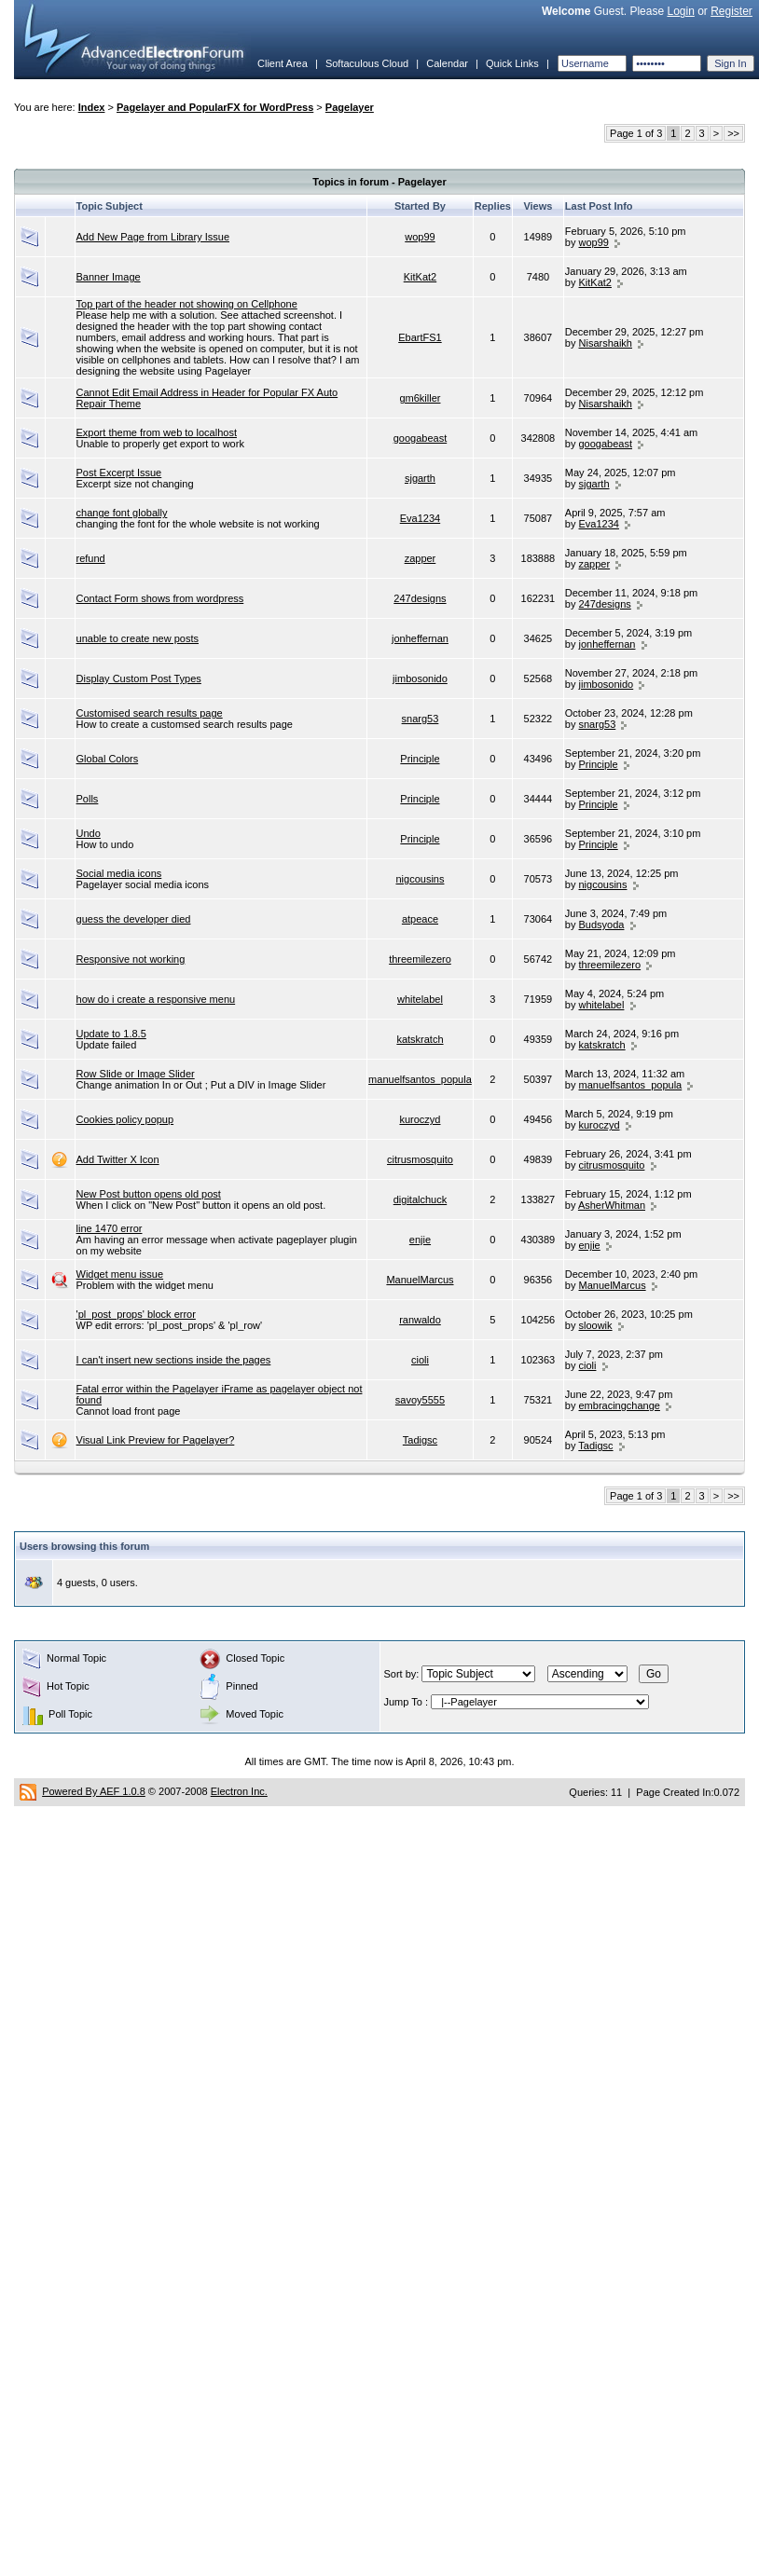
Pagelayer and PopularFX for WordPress (215, 107)
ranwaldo (420, 1319)
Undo (88, 833)
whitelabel (420, 999)
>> (733, 133)
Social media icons (119, 873)
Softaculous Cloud (366, 63)
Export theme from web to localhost (156, 432)
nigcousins (419, 878)
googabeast (420, 438)
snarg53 (420, 718)
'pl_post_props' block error (136, 1314)
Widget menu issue (120, 1274)
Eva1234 (420, 518)
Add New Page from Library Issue (152, 236)
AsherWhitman (611, 1205)
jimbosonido (420, 678)
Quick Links (512, 63)
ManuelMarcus (419, 1279)
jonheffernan (420, 638)
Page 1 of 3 (636, 133)
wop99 (420, 236)
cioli (420, 1359)
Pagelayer (349, 107)
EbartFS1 (419, 337)
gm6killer (419, 398)
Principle (419, 758)
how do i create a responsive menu (156, 999)
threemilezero (420, 959)
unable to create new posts (137, 638)
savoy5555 (420, 1399)
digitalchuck (420, 1199)
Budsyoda (602, 924)
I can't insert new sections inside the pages (173, 1359)
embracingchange (619, 1405)
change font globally (122, 512)
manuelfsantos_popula (420, 1079)
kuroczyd (419, 1119)
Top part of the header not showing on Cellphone (186, 303)
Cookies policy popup (125, 1119)
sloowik (596, 1325)
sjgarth (420, 478)
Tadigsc (420, 1440)
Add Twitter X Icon (117, 1159)
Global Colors (107, 758)
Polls (87, 798)
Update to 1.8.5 (111, 1033)
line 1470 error (109, 1228)
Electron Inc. (239, 1791)
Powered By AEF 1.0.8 (93, 1791)
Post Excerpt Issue (119, 472)
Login (680, 11)
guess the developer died (133, 919)
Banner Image (108, 276)
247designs (419, 598)
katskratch (419, 1039)
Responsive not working (131, 959)
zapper (420, 558)
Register (731, 11)
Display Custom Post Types (138, 678)
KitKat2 (420, 276)
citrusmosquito (420, 1159)
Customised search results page (149, 713)
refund (90, 558)
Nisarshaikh (605, 343)
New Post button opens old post (148, 1193)
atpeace (420, 919)
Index (91, 107)
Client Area (282, 63)
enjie (420, 1239)
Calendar (447, 63)
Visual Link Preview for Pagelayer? (155, 1440)
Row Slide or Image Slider (135, 1073)
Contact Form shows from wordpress (160, 598)
